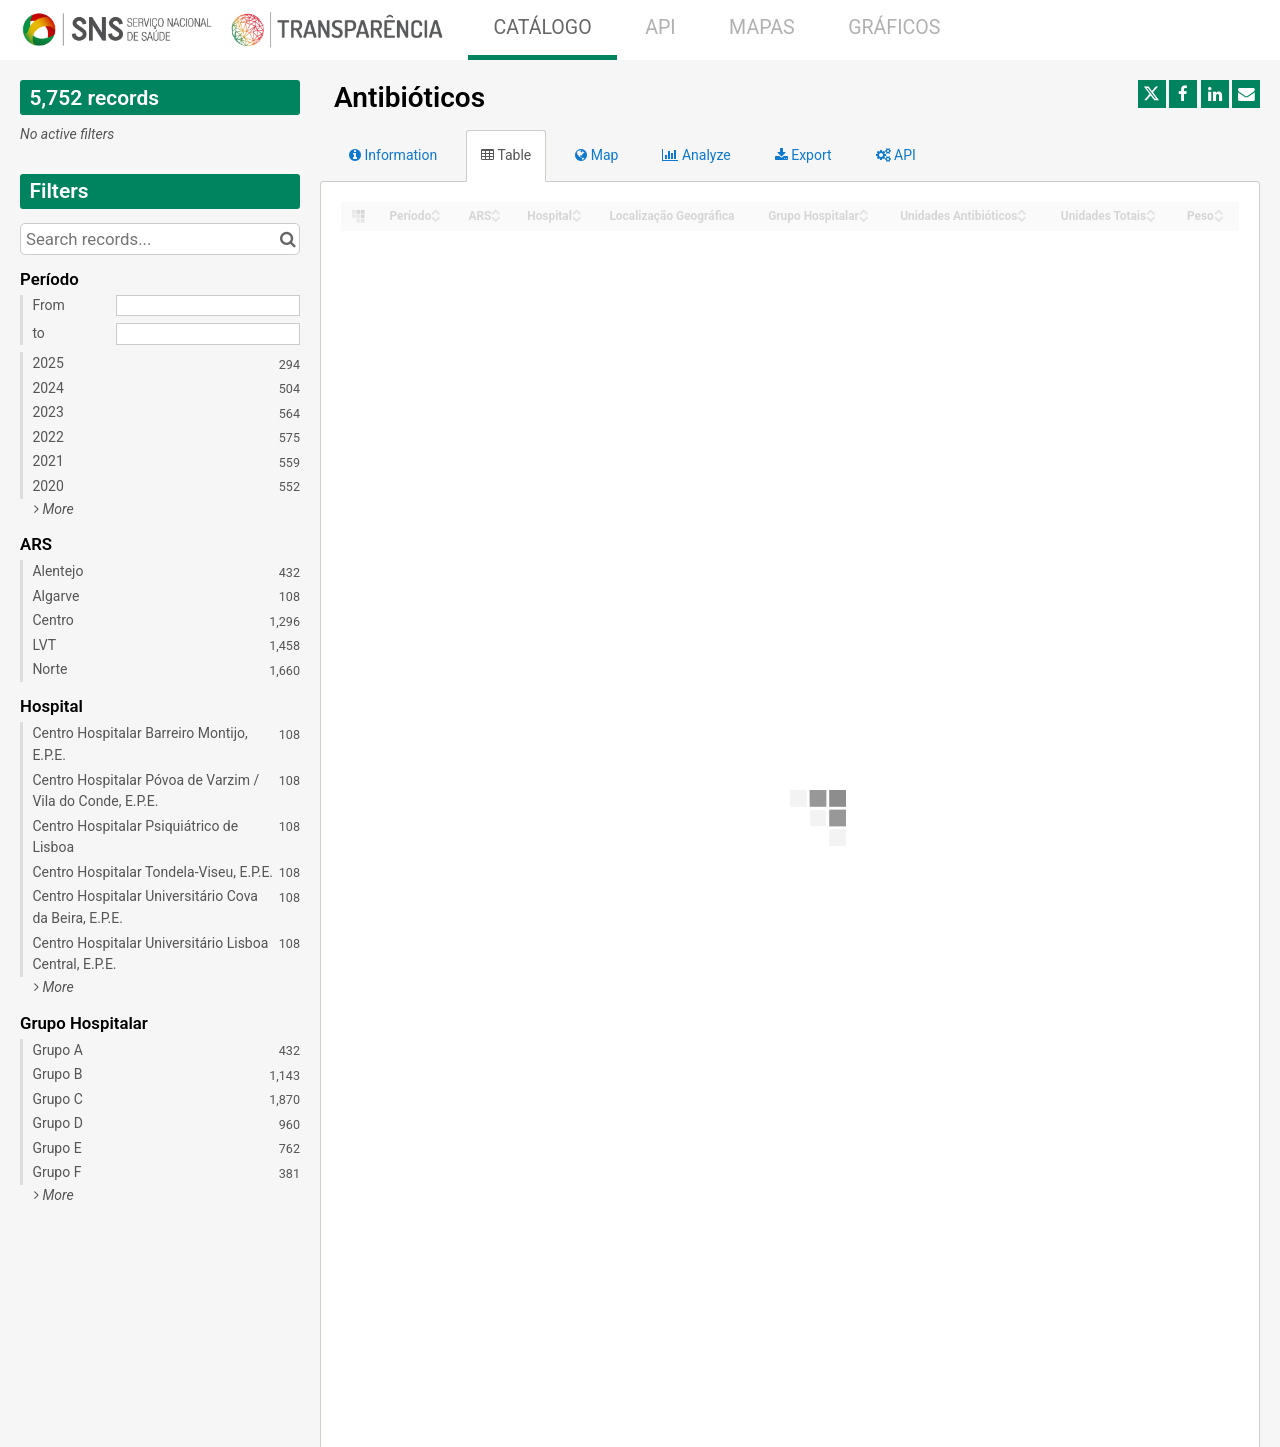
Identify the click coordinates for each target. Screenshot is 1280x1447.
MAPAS (762, 27)
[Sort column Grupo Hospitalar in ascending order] (864, 210)
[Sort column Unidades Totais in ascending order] (1151, 210)
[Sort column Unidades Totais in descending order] (1151, 217)
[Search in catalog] (287, 239)
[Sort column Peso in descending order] (1219, 217)
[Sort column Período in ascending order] (436, 210)
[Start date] (208, 306)
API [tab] (896, 155)
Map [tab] (596, 155)
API (660, 27)
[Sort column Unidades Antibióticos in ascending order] (1022, 210)
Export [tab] (803, 155)
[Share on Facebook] (1183, 94)
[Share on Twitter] (1152, 94)
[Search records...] (160, 239)
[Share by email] (1246, 94)
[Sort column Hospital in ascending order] (577, 210)
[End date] (208, 334)
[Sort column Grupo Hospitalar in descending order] (864, 217)
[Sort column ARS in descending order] (496, 217)
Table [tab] (506, 155)
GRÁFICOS (894, 27)
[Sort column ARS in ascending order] (496, 210)
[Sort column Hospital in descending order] (577, 217)
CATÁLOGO (542, 27)
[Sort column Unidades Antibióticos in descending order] (1022, 217)
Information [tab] (393, 155)
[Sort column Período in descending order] (436, 217)
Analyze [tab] (696, 155)
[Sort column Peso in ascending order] (1219, 210)
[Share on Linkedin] (1215, 94)
